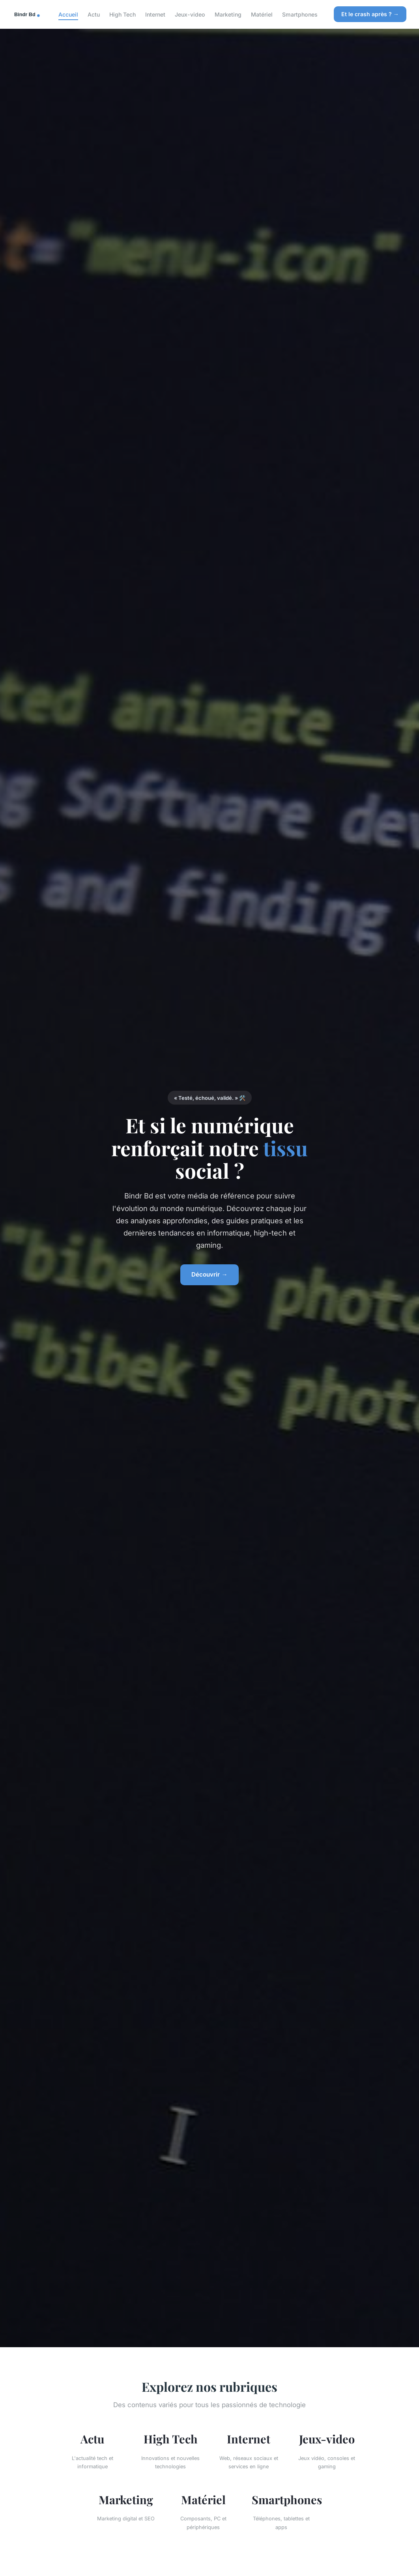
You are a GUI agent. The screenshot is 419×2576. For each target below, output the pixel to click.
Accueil (68, 14)
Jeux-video (190, 14)
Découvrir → (209, 1274)
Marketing (228, 14)
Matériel (262, 14)
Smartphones (300, 14)
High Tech (122, 14)
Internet (155, 14)
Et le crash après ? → (370, 14)
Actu (94, 14)
